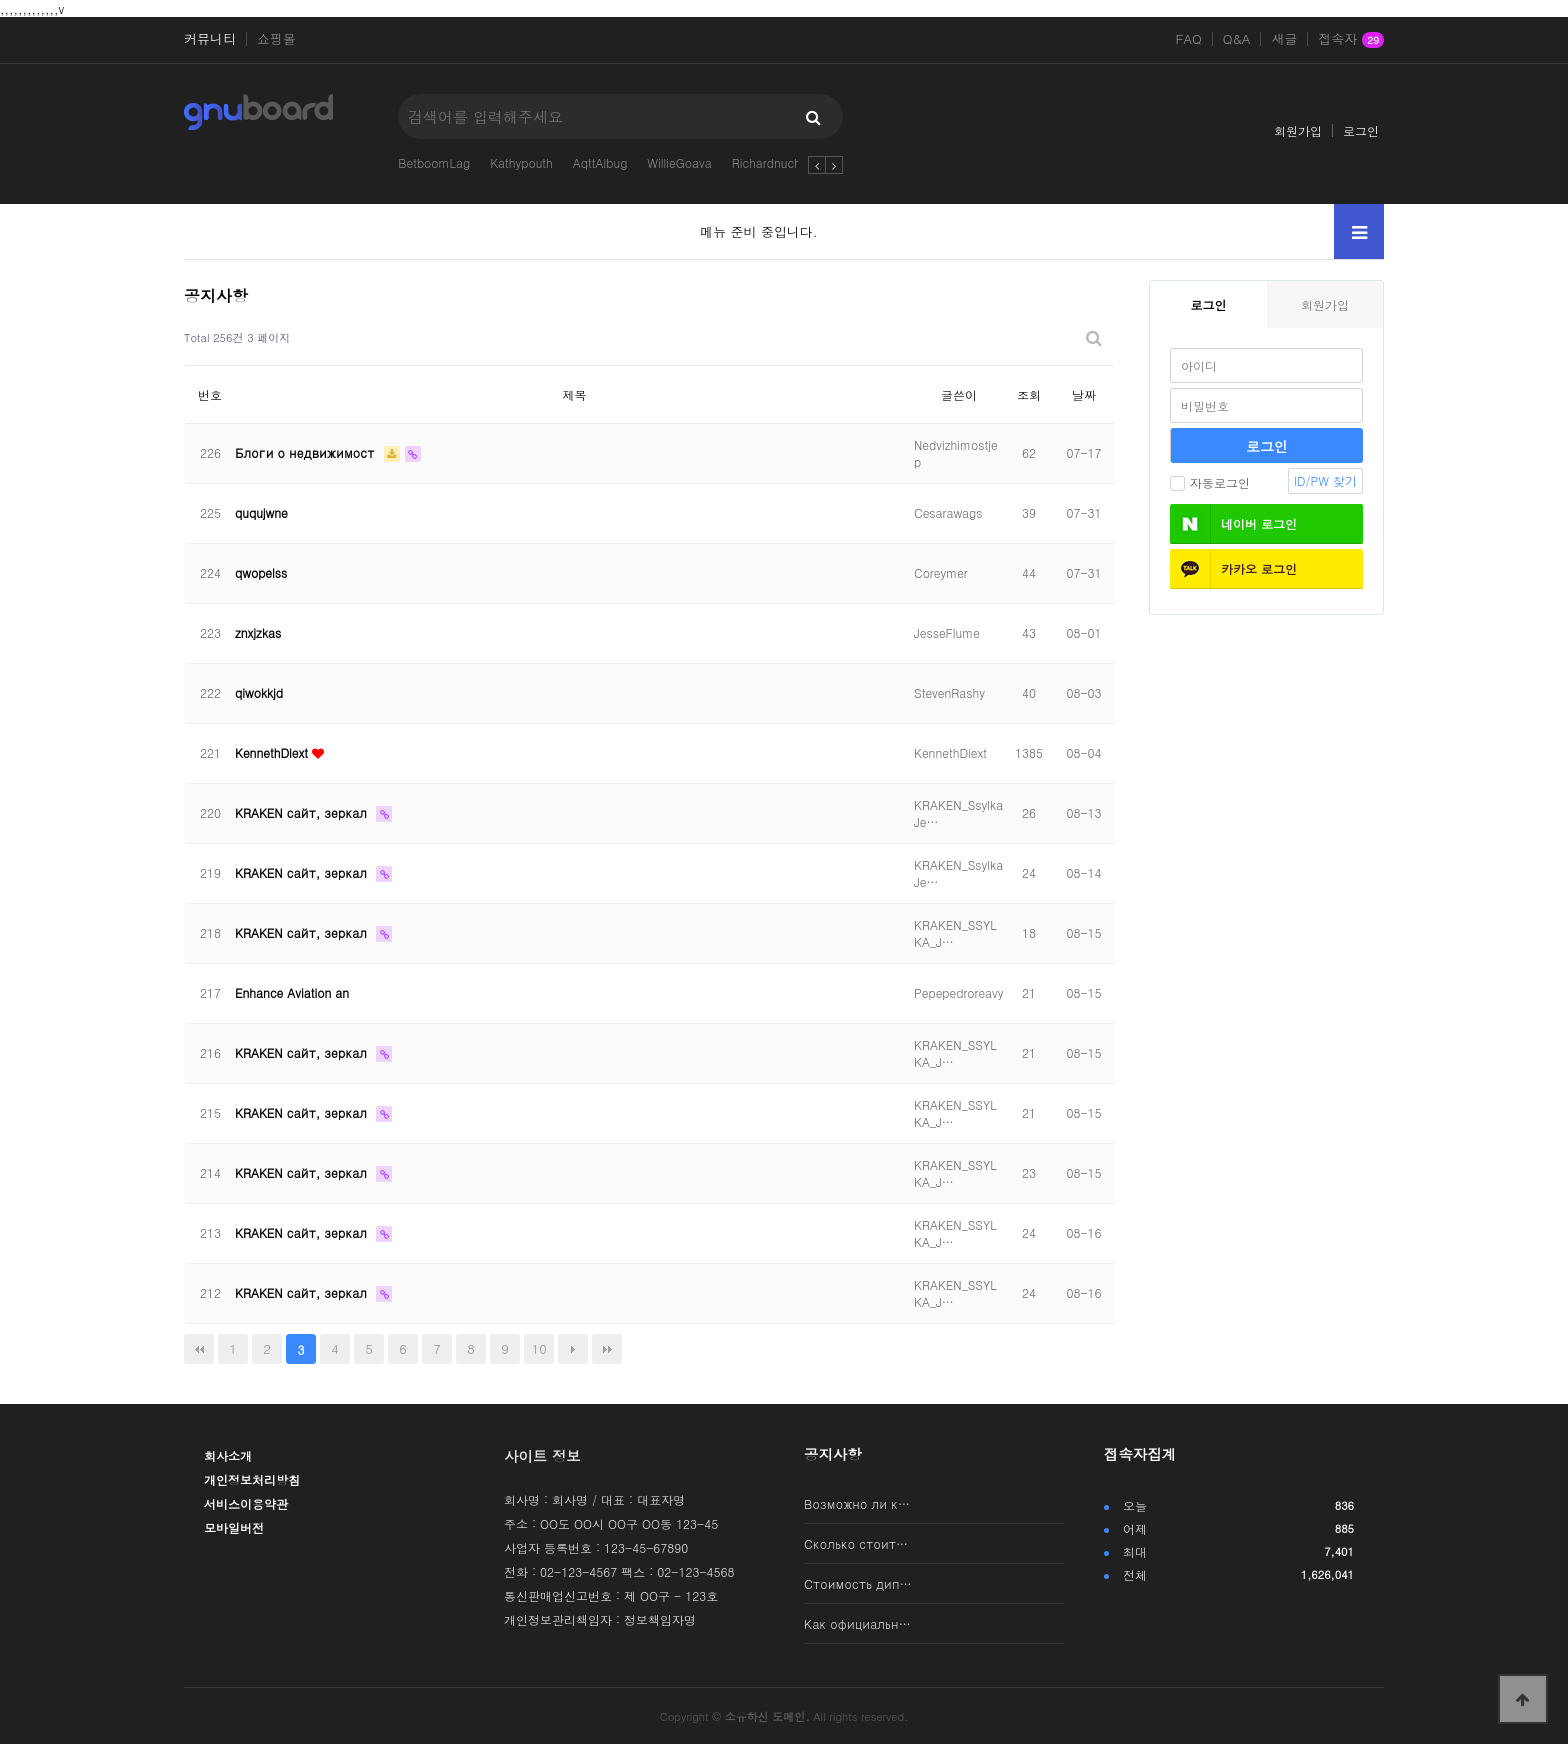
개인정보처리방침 (252, 1479)
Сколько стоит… (856, 1543)
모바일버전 (234, 1527)
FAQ (1189, 39)
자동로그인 (1210, 482)
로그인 (1361, 130)
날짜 (1084, 394)
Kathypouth (521, 162)
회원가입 (1298, 130)
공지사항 (833, 1454)
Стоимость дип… (858, 1583)
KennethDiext (273, 752)
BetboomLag (434, 162)
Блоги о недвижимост (307, 452)
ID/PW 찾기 (1325, 480)
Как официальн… (857, 1623)
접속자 (1351, 40)
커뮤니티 (210, 39)
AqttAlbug (600, 162)
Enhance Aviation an (292, 992)
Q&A (1237, 39)
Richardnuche (770, 162)
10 (539, 1348)
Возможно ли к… (857, 1503)
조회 (1029, 394)
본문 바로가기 (0, 0)
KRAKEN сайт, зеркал (303, 812)
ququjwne (261, 512)
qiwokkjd (259, 692)
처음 (199, 1349)
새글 (1284, 39)
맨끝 (607, 1349)
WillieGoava (679, 162)
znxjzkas (258, 632)
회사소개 (228, 1455)
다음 (573, 1349)
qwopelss (261, 572)
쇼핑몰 (276, 39)
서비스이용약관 (246, 1503)
